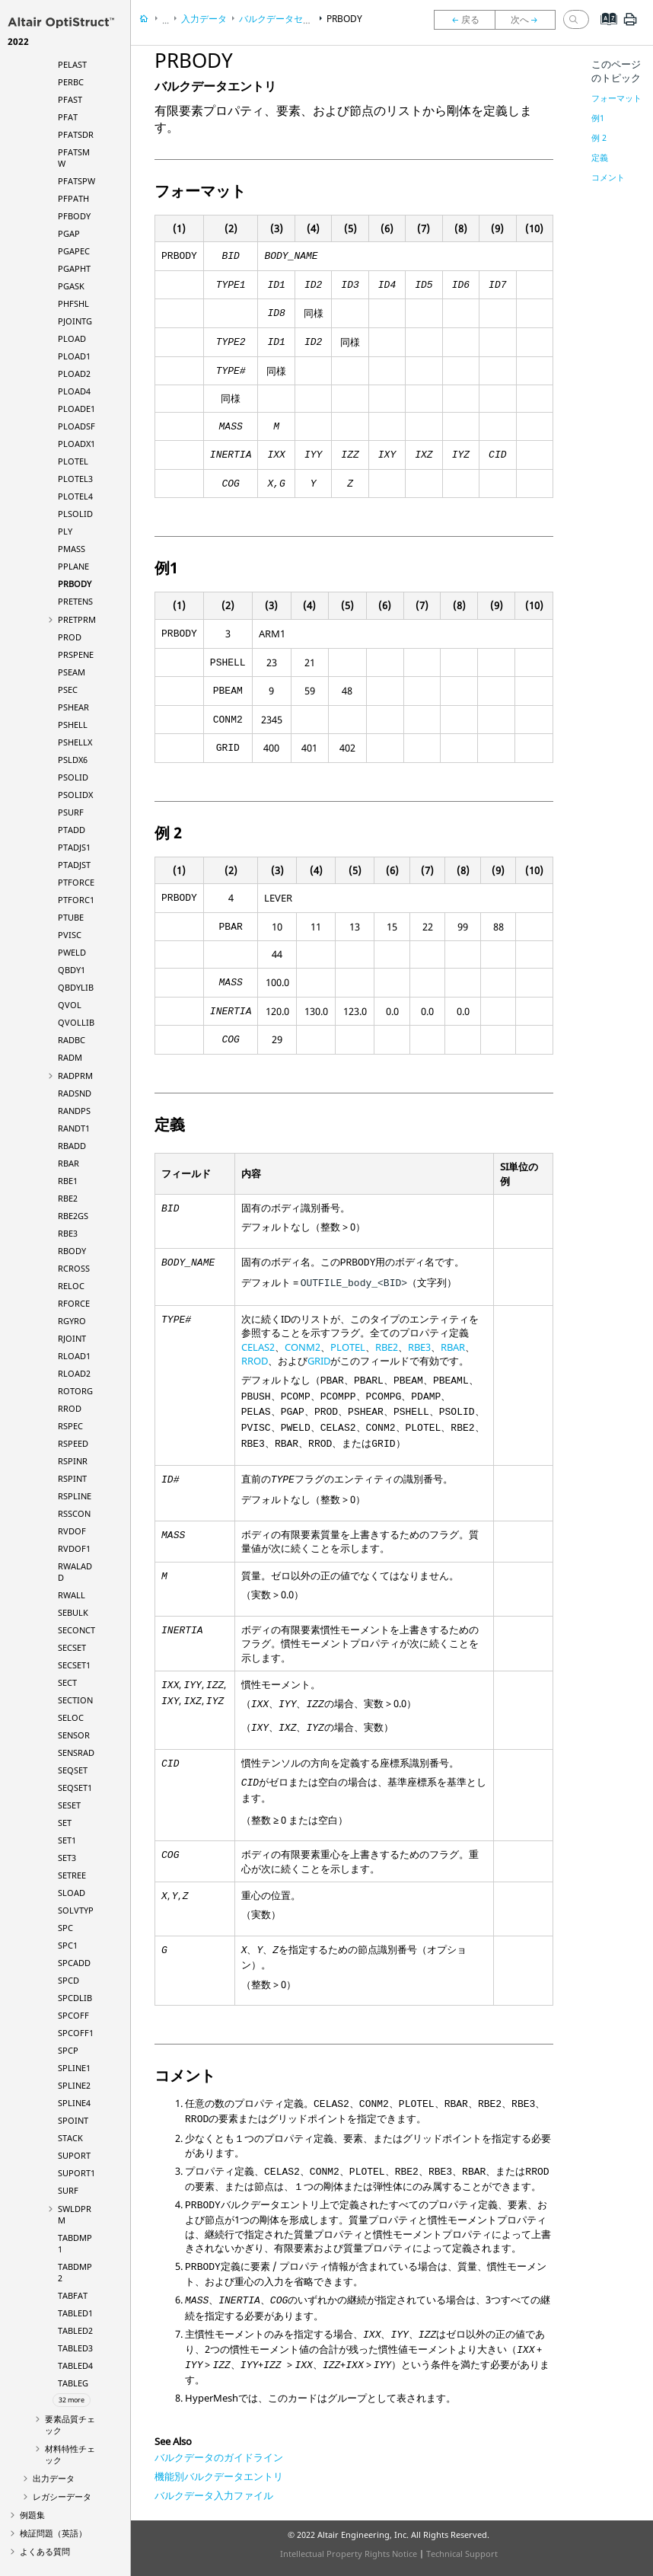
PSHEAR (73, 707)
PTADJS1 (74, 847)
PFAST (70, 99)
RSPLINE (74, 1496)
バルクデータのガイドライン (218, 2457)
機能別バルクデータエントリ (218, 2476)
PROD (69, 637)
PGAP (69, 233)
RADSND (74, 1093)
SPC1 (68, 1945)
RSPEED (73, 1443)
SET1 (67, 1840)
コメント (608, 177)
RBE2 (68, 1198)
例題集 (32, 2514)
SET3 (67, 1857)
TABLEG (73, 2383)
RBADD (72, 1145)
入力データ (204, 18)
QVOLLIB (76, 1022)
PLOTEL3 (75, 478)
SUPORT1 (76, 2173)
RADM (70, 1057)
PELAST (72, 64)
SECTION (75, 1700)
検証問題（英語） (53, 2533)
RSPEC (70, 1426)
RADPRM (75, 1075)
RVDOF (72, 1531)
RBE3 (68, 1233)
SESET (69, 1805)
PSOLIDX (75, 794)
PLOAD (72, 338)
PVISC (69, 934)
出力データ (54, 2478)
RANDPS (74, 1110)
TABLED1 (75, 2313)
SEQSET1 (75, 1787)
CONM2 (302, 1347)
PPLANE (73, 566)
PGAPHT (74, 268)
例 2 (599, 137)
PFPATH (73, 198)
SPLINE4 (74, 2102)
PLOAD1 (74, 356)
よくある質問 (45, 2551)
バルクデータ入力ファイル (213, 2495)
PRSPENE (76, 654)
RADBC (71, 1039)
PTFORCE (76, 882)
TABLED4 (75, 2365)
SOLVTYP (76, 1910)
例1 (597, 117)
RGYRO (72, 1320)
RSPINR (73, 1461)
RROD (69, 1408)
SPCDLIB (75, 1997)
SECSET (72, 1647)
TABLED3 (75, 2348)
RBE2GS (73, 1215)
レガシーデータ (62, 2496)
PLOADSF (76, 426)
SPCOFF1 (76, 2032)
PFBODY (74, 216)
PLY (65, 531)
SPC (65, 1927)
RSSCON (74, 1513)
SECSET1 (74, 1665)
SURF (68, 2190)
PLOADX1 (76, 443)
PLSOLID (75, 513)
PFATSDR (76, 134)
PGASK (71, 286)
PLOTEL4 (75, 496)
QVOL (69, 1004)
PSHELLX (75, 742)
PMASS (71, 548)
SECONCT (76, 1630)
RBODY (72, 1250)
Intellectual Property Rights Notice (348, 2553)
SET (65, 1822)
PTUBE (71, 917)
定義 (599, 157)
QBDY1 (71, 969)
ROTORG (75, 1391)
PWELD (72, 952)
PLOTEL (73, 461)
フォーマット (616, 98)
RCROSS (74, 1268)
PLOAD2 (74, 373)
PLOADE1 (76, 408)
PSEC (68, 689)
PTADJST (74, 864)
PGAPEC (74, 251)
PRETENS (75, 601)
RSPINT (72, 1478)
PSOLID (73, 777)
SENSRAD (76, 1752)
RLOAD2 (74, 1373)
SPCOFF (73, 2015)
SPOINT (73, 2120)
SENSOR (74, 1735)
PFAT (68, 117)
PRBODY (74, 583)
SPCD (68, 1980)
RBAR (68, 1163)
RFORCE (74, 1303)
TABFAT (73, 2295)
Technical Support (462, 2553)
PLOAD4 (74, 391)
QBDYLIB (76, 987)
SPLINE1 (74, 2067)
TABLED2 (75, 2330)
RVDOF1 (74, 1548)
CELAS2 (258, 1347)
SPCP (68, 2050)
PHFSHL (73, 303)
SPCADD (74, 1962)
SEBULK (73, 1612)
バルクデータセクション (289, 18)
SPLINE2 (74, 2085)
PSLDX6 (73, 759)
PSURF (71, 812)
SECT (67, 1682)
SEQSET (73, 1770)
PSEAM (71, 672)
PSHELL (73, 724)
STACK (70, 2137)
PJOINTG (75, 321)
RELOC (71, 1285)
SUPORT (74, 2155)
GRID (318, 1361)
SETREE (72, 1875)
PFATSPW (76, 181)
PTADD (71, 829)
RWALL (71, 1595)
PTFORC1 (76, 899)
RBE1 (68, 1180)
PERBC (71, 82)
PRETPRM (77, 619)
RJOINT (72, 1338)
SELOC (71, 1717)
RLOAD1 (74, 1355)
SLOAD (71, 1892)
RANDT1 (74, 1128)
